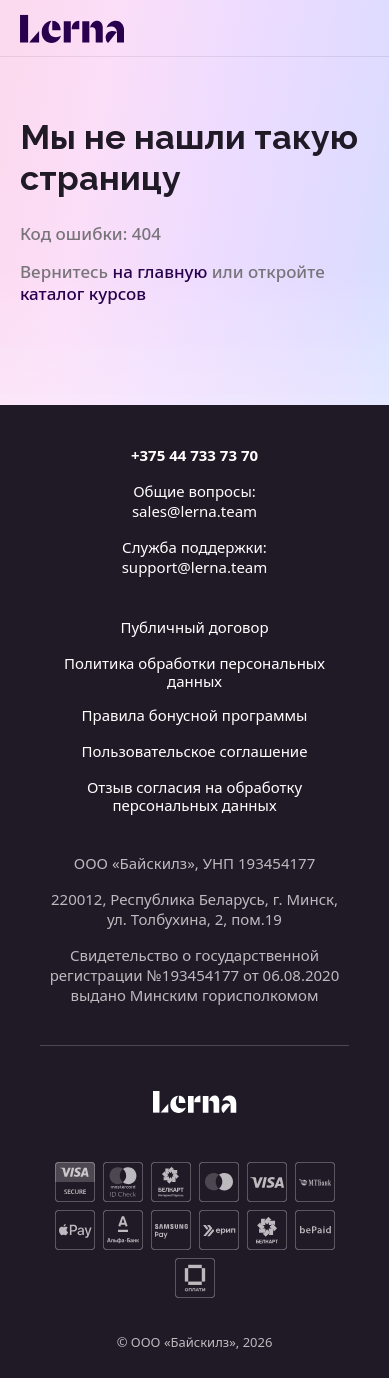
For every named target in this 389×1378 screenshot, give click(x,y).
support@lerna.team (195, 567)
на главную (160, 271)
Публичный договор (194, 627)
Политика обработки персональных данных (194, 672)
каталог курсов (83, 293)
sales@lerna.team (194, 511)
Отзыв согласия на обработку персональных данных (194, 796)
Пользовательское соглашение (195, 751)
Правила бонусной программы (195, 715)
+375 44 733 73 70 (194, 455)
